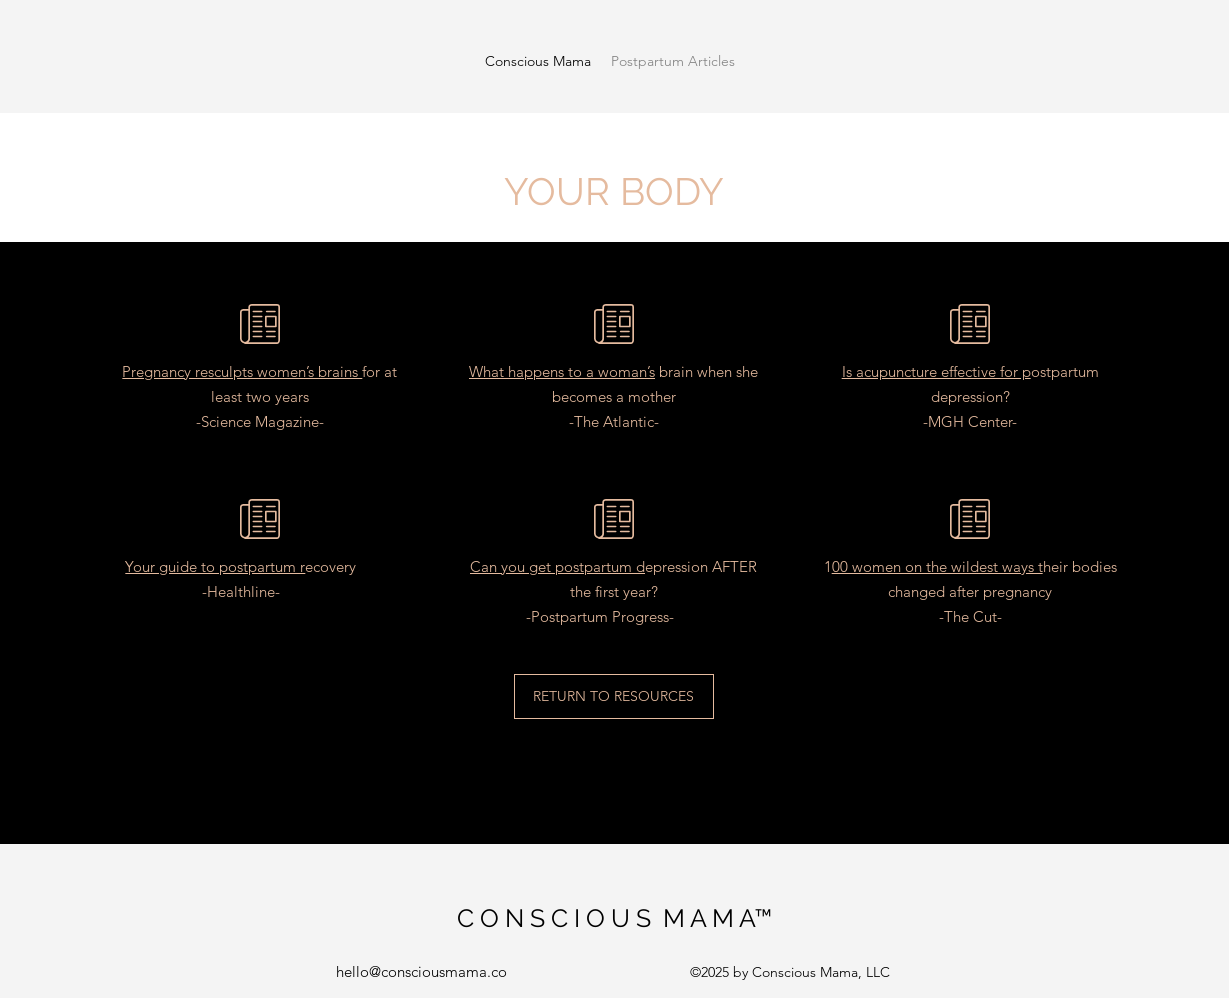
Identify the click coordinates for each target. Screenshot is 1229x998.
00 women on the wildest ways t (937, 566)
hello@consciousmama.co (421, 971)
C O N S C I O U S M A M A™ (614, 918)
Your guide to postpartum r (215, 566)
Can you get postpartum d (557, 566)
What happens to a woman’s (562, 371)
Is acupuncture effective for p (936, 371)
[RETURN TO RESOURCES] (614, 696)
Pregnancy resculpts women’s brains (242, 371)
